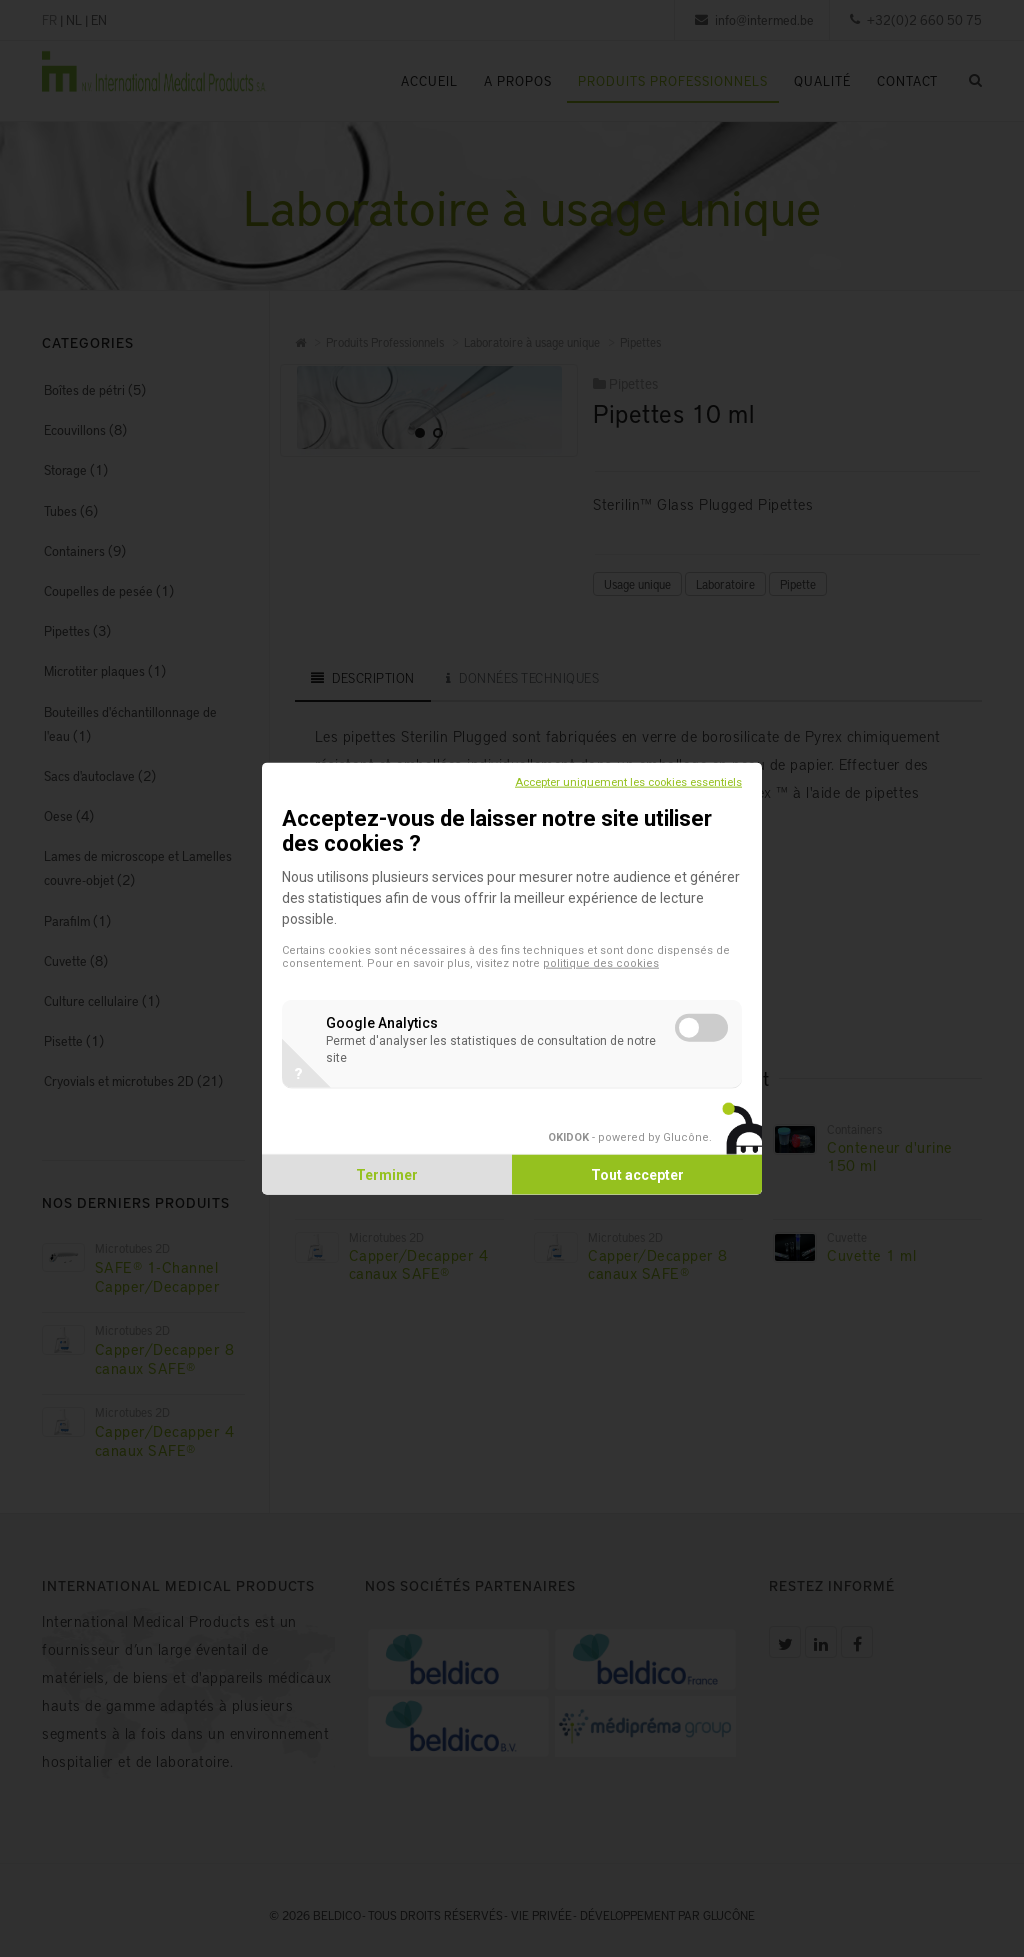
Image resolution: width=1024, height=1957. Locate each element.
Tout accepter (637, 1175)
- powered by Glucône (628, 1137)
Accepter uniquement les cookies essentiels (628, 781)
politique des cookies (601, 962)
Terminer (387, 1175)
